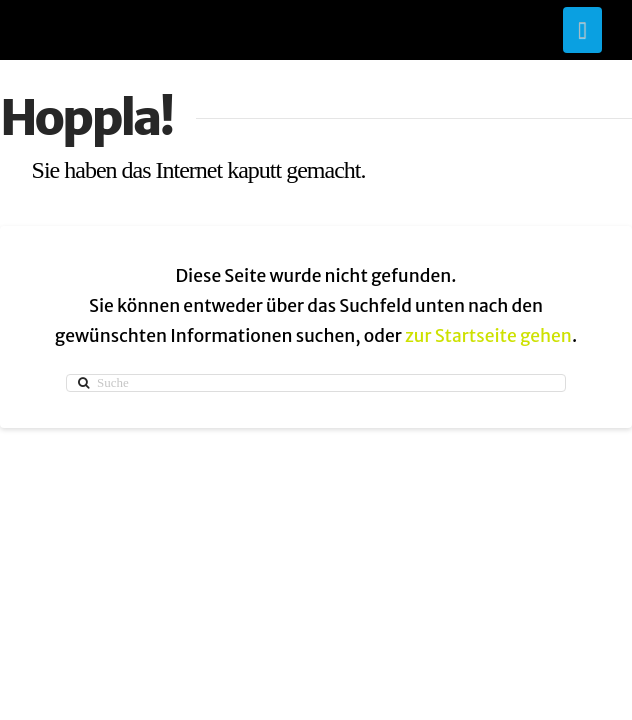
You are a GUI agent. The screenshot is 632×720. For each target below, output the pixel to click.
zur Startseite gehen (488, 336)
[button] (582, 30)
